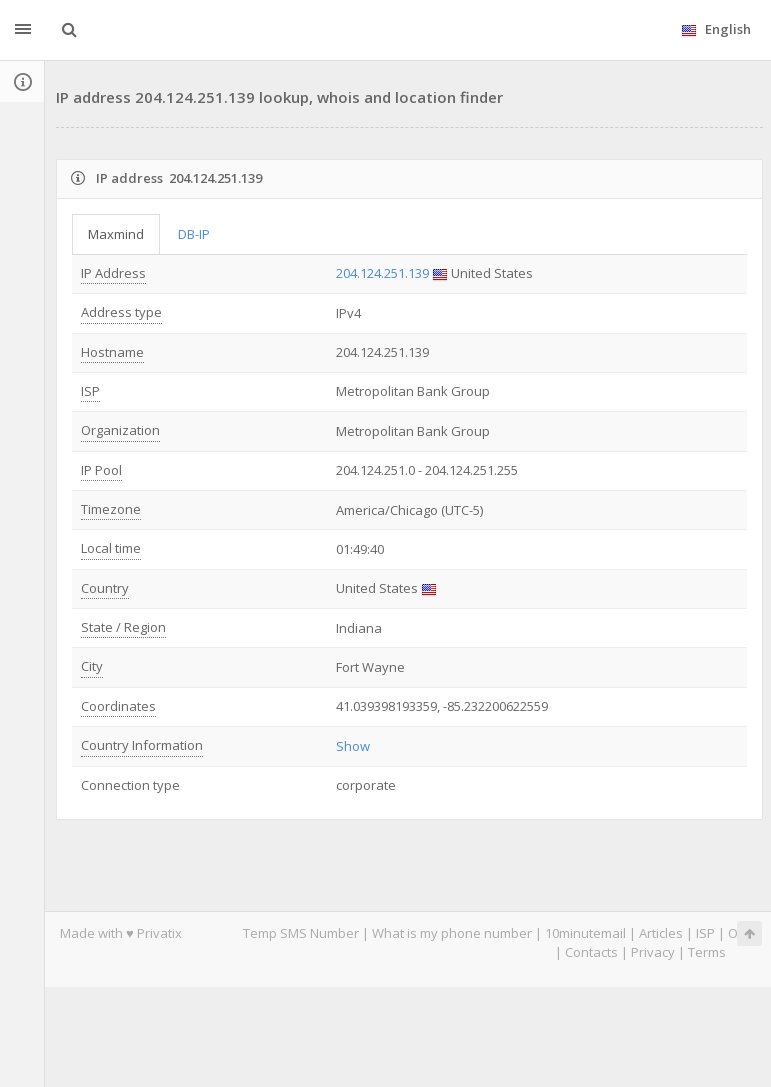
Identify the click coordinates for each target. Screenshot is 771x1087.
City (92, 666)
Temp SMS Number (301, 933)
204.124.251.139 (382, 273)
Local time (111, 548)
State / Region (123, 627)
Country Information (142, 745)
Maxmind (116, 234)
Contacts (591, 952)
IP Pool (101, 470)
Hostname (112, 352)
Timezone (111, 509)
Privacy (653, 952)
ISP (90, 391)
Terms (707, 952)
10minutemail (585, 933)
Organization (120, 430)
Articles (661, 933)
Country (105, 588)
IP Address (113, 273)
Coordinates (118, 706)
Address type (121, 312)
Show (353, 746)
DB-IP (194, 234)
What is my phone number (452, 933)
